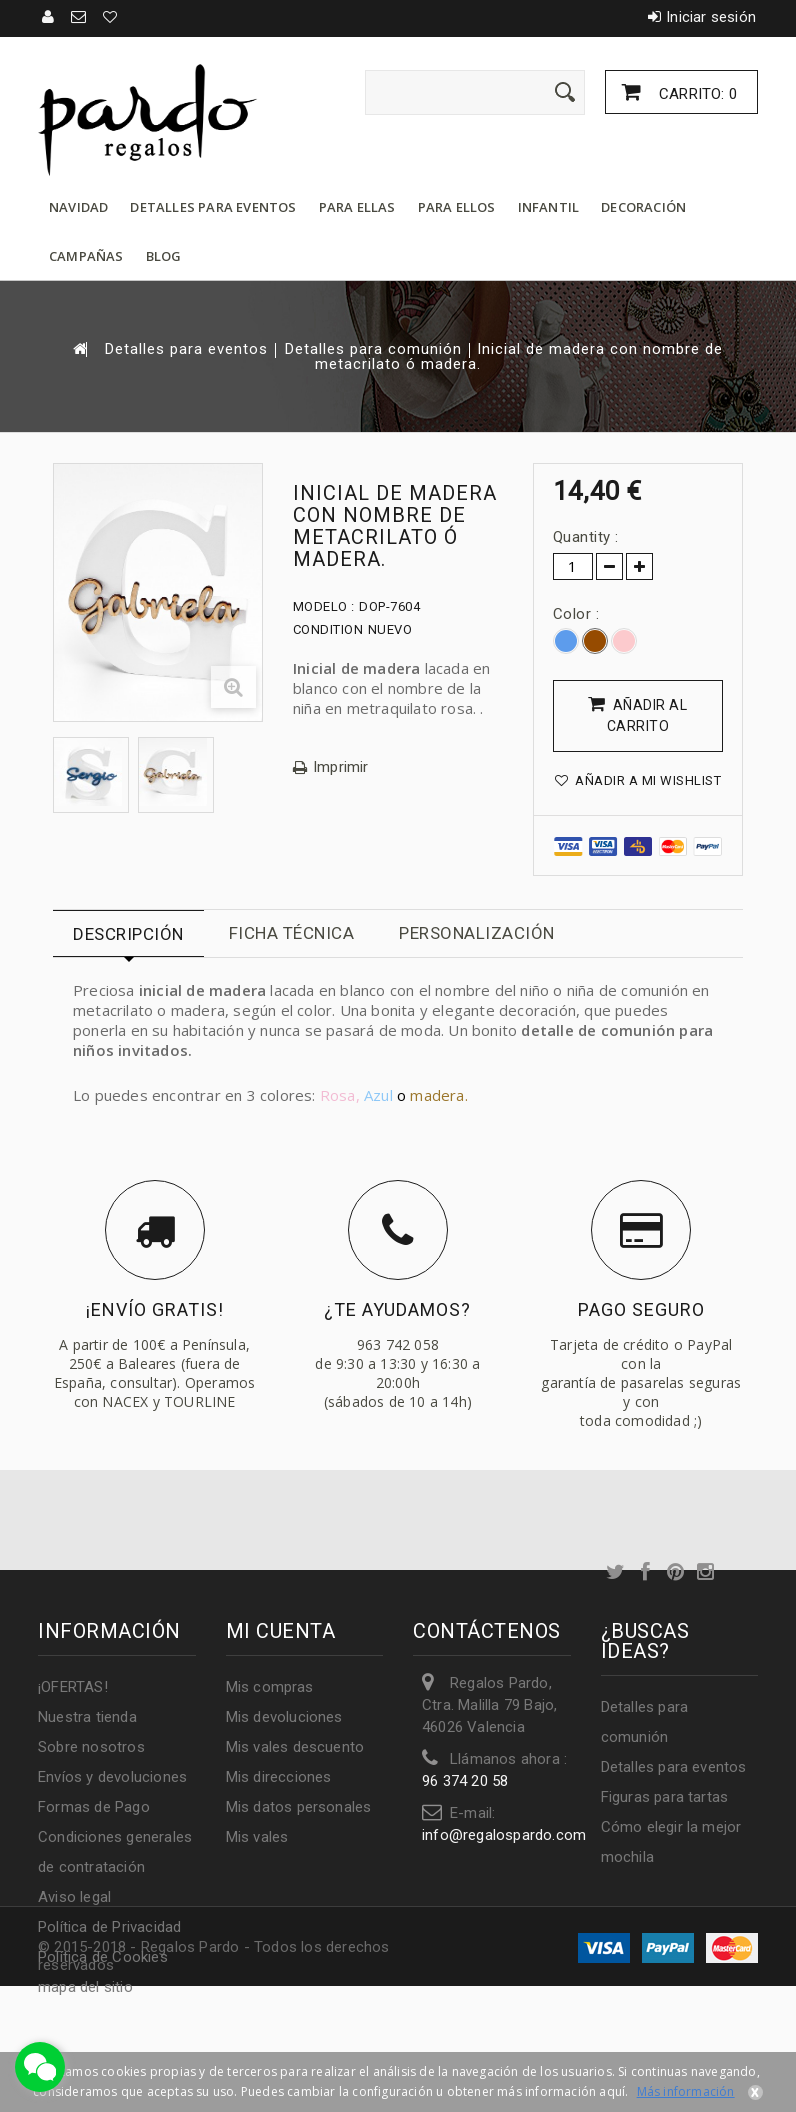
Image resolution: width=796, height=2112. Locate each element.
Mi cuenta (281, 1631)
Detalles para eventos (213, 207)
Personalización (477, 933)
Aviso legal (74, 1897)
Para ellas (357, 207)
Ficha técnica (292, 933)
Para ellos (457, 207)
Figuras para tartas (665, 1797)
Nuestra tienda (87, 1717)
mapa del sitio (85, 1987)
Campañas (86, 256)
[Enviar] (565, 92)
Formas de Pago (94, 1807)
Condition (328, 629)
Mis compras (270, 1687)
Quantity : (586, 537)
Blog (164, 256)
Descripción (128, 934)
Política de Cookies (103, 1957)
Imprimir (341, 767)
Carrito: (696, 94)
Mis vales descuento (295, 1747)
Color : (578, 614)
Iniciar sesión (711, 17)
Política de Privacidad (109, 1927)
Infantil (549, 207)
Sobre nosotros (91, 1747)
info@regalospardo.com (504, 1835)
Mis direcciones (279, 1777)
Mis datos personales (299, 1807)
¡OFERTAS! (73, 1687)
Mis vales (257, 1837)
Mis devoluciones (284, 1717)
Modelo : (324, 606)
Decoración (643, 207)
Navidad (78, 207)
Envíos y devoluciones (112, 1777)
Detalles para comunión (373, 349)
